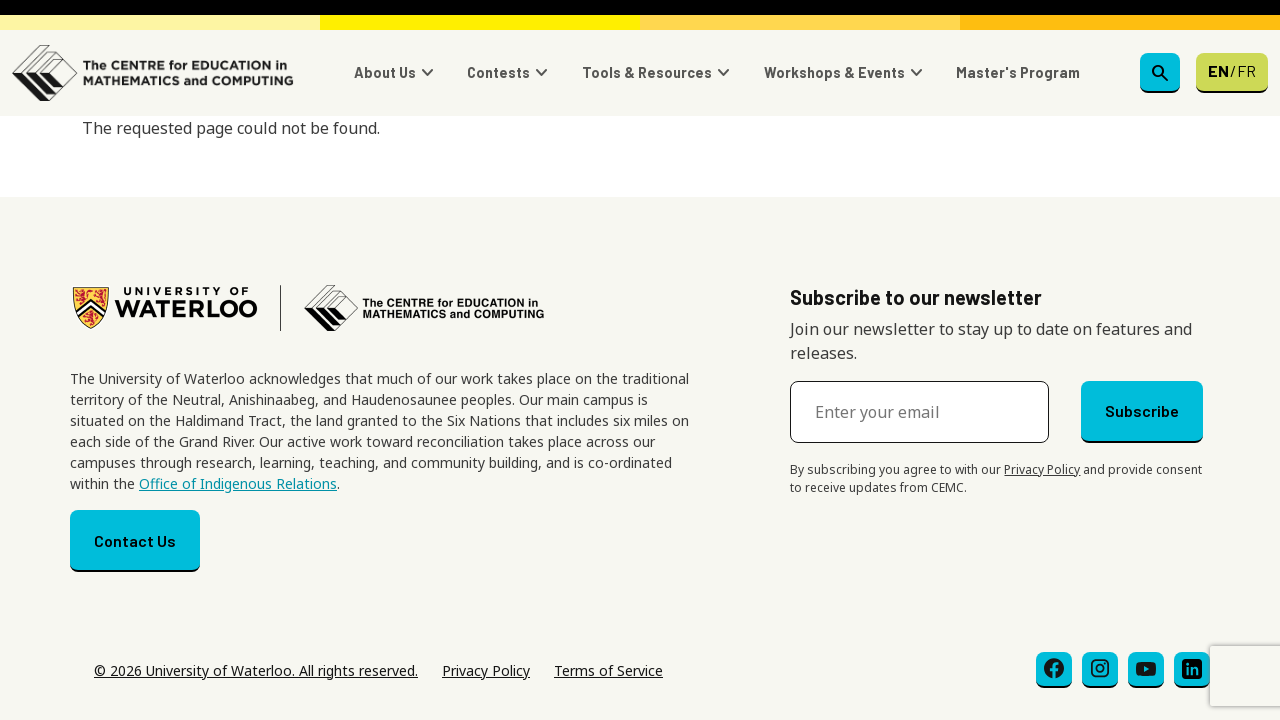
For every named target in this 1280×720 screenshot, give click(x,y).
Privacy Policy (1042, 469)
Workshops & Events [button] (834, 72)
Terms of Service (608, 670)
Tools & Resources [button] (647, 72)
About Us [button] (385, 72)
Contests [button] (498, 72)
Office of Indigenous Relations (238, 483)
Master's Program (1018, 72)
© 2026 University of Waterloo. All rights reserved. (256, 670)
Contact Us (135, 540)
